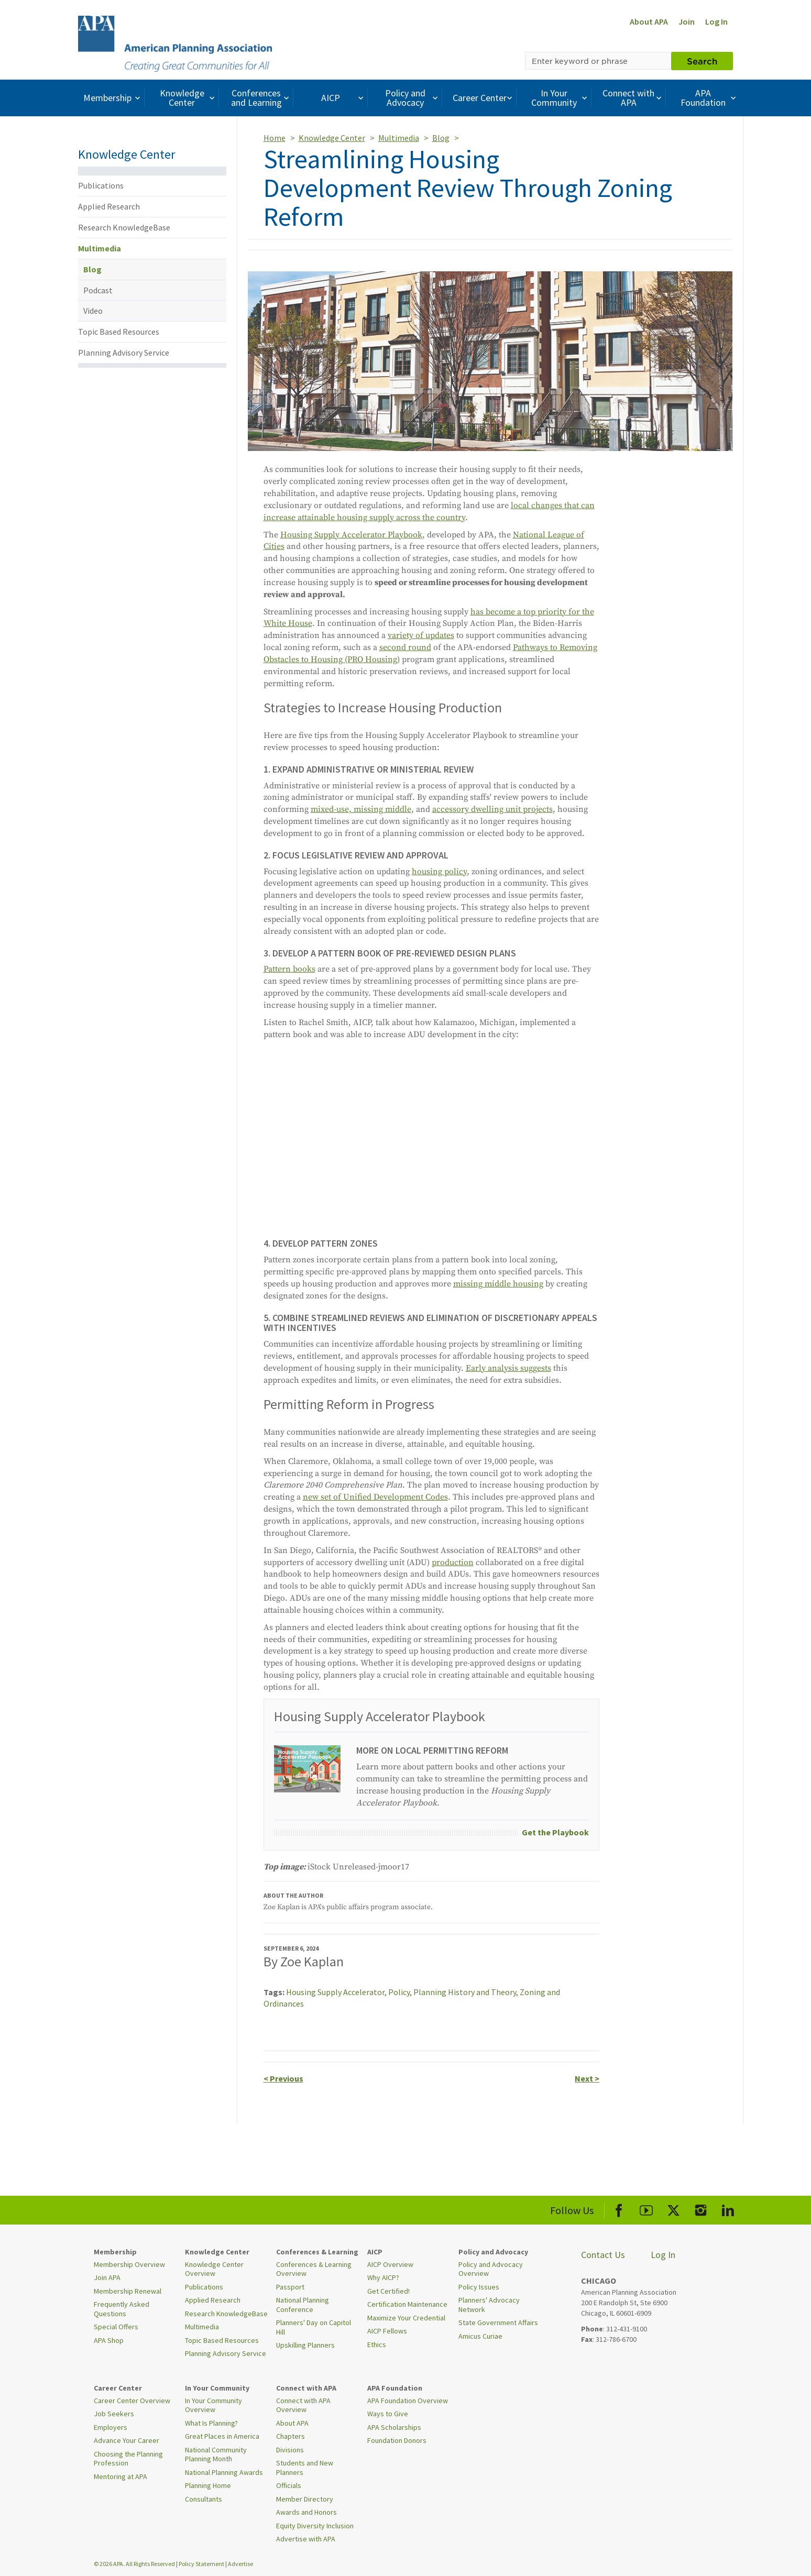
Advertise (240, 2564)
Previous (283, 2078)
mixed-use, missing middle (361, 809)
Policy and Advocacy (413, 97)
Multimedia (99, 248)
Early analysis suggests (508, 1368)
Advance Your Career (126, 2440)
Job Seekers (114, 2413)
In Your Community (560, 97)
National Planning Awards (224, 2472)
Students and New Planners (304, 2467)
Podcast (98, 290)
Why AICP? (383, 2277)
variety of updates (421, 635)
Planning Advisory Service (123, 352)
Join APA (107, 2277)
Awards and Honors (306, 2512)
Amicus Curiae (480, 2336)
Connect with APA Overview (303, 2405)
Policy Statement (201, 2564)
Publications (101, 185)
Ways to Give (387, 2413)
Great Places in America (222, 2436)
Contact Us (603, 2255)
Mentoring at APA (120, 2476)
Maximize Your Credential (406, 2317)
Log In (716, 21)
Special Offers (116, 2326)
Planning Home (208, 2485)
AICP (343, 98)
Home (275, 138)
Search (702, 61)
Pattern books (289, 969)
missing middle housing (498, 1284)
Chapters (290, 2436)
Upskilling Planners (305, 2345)
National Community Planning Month (216, 2454)
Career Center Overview (132, 2400)
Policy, (400, 1992)
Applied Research (109, 206)
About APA (649, 21)
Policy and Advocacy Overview (490, 2269)
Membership (113, 98)
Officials (288, 2485)
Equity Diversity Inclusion (315, 2525)
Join (686, 21)
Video (93, 310)
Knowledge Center (188, 97)
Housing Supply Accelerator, (337, 1992)
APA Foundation (709, 97)
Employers (110, 2427)
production (453, 1562)
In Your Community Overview (213, 2405)
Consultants (203, 2499)
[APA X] (673, 2208)
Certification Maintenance (407, 2304)
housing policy (439, 871)
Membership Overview (129, 2264)
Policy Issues (478, 2287)
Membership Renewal (127, 2291)
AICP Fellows (387, 2331)
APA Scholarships (394, 2427)
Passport (290, 2287)
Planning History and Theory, (466, 1992)
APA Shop (109, 2340)
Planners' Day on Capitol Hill (313, 2327)
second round (405, 647)
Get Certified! (388, 2291)
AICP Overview (390, 2264)
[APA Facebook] (619, 2208)
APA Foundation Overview (407, 2400)
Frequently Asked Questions (121, 2308)
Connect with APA (633, 97)
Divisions (290, 2449)
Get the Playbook (555, 1832)
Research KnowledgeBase (124, 227)
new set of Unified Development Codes (375, 1497)
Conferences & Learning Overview (314, 2269)
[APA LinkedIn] (728, 2208)
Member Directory (304, 2499)
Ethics (376, 2344)
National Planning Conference (302, 2304)
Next (587, 2078)
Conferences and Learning (261, 97)
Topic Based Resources (118, 331)
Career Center (484, 98)
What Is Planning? (211, 2423)
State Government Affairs (498, 2322)
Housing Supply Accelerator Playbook (351, 535)
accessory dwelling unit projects (492, 809)
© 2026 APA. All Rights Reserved (135, 2564)
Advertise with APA (305, 2539)
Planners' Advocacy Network (489, 2304)
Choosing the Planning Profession (128, 2458)
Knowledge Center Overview (214, 2269)
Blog (92, 269)
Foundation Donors (396, 2440)
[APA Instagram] (701, 2208)
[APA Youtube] (646, 2208)
